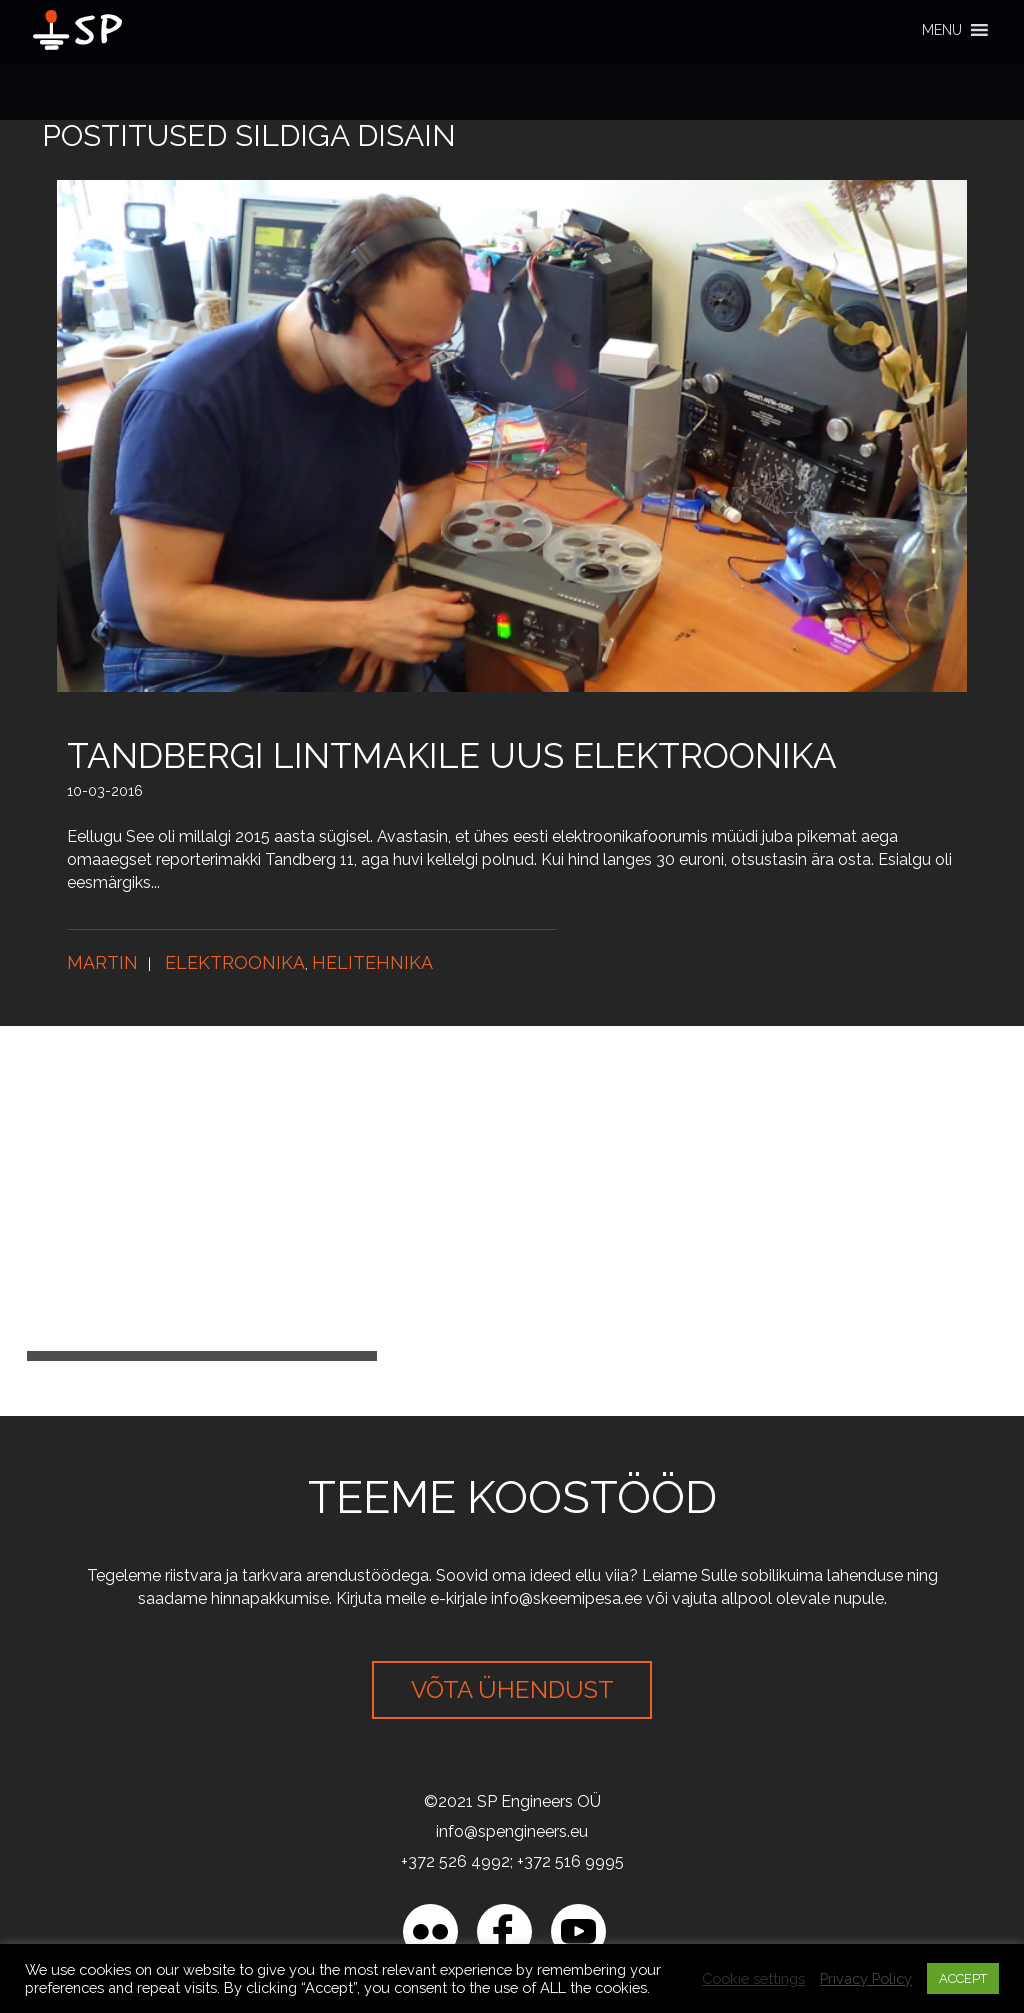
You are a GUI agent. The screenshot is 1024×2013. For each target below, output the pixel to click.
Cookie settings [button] (753, 1978)
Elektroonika (235, 962)
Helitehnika (372, 962)
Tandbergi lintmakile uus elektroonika (452, 755)
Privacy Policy (866, 1978)
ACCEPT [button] (963, 1978)
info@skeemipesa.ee (566, 1598)
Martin (102, 962)
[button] (942, 30)
